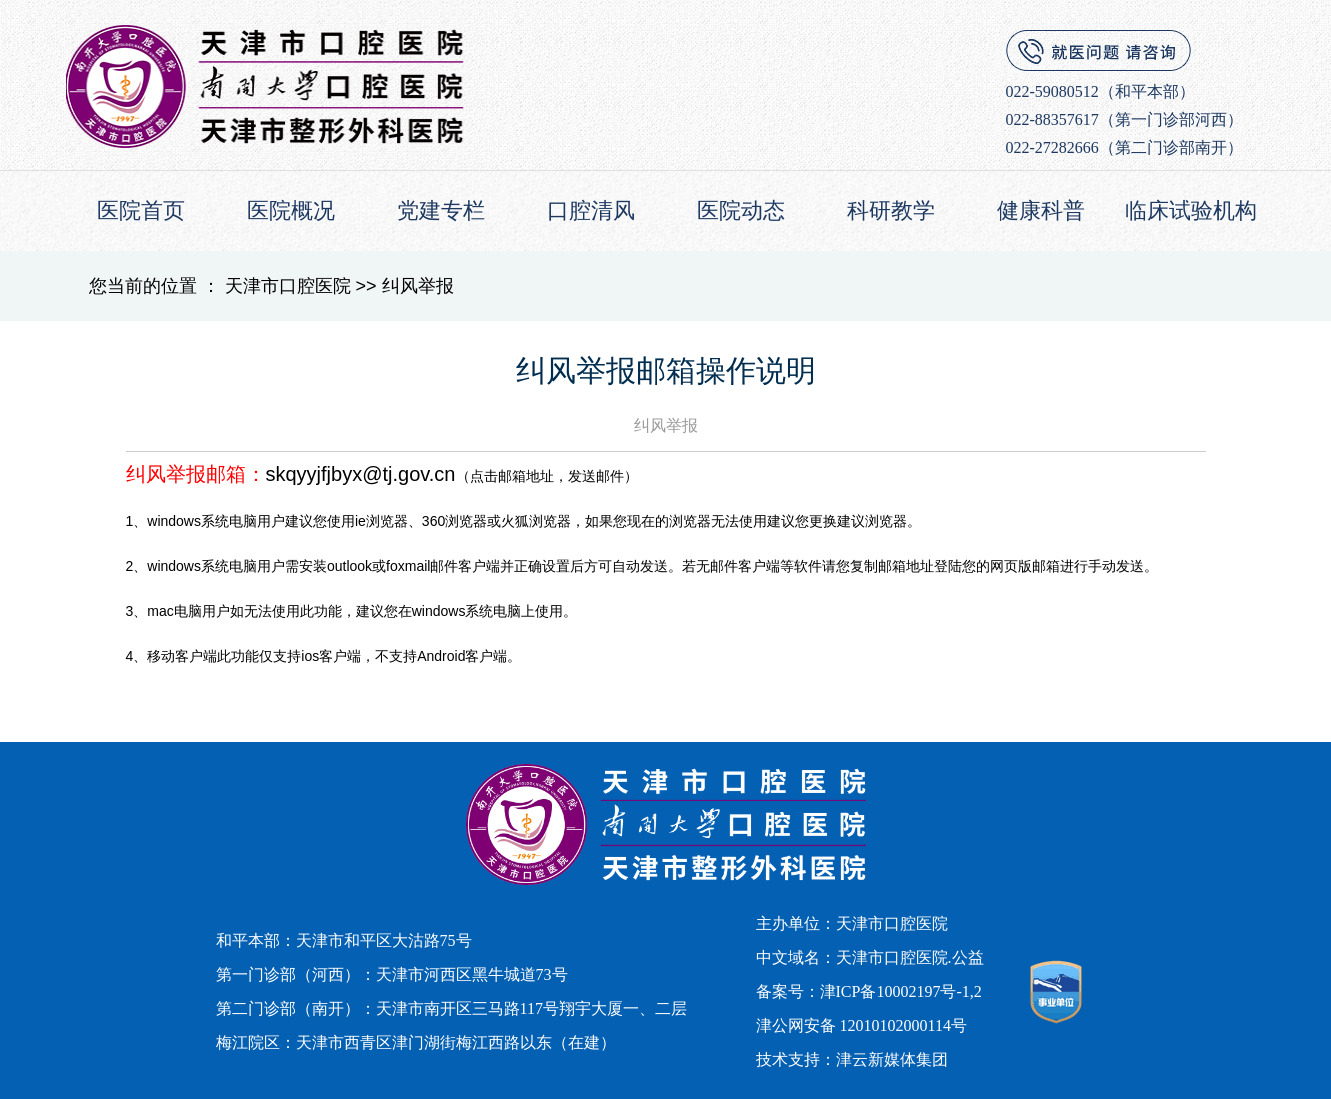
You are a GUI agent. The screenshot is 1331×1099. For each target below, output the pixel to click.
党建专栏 (441, 210)
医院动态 (741, 210)
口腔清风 (591, 210)
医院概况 (291, 210)
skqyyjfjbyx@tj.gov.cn (361, 474)
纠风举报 (418, 286)
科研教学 (891, 210)
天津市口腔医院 (288, 286)
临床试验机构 (1191, 210)
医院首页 (141, 210)
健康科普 (1041, 210)
